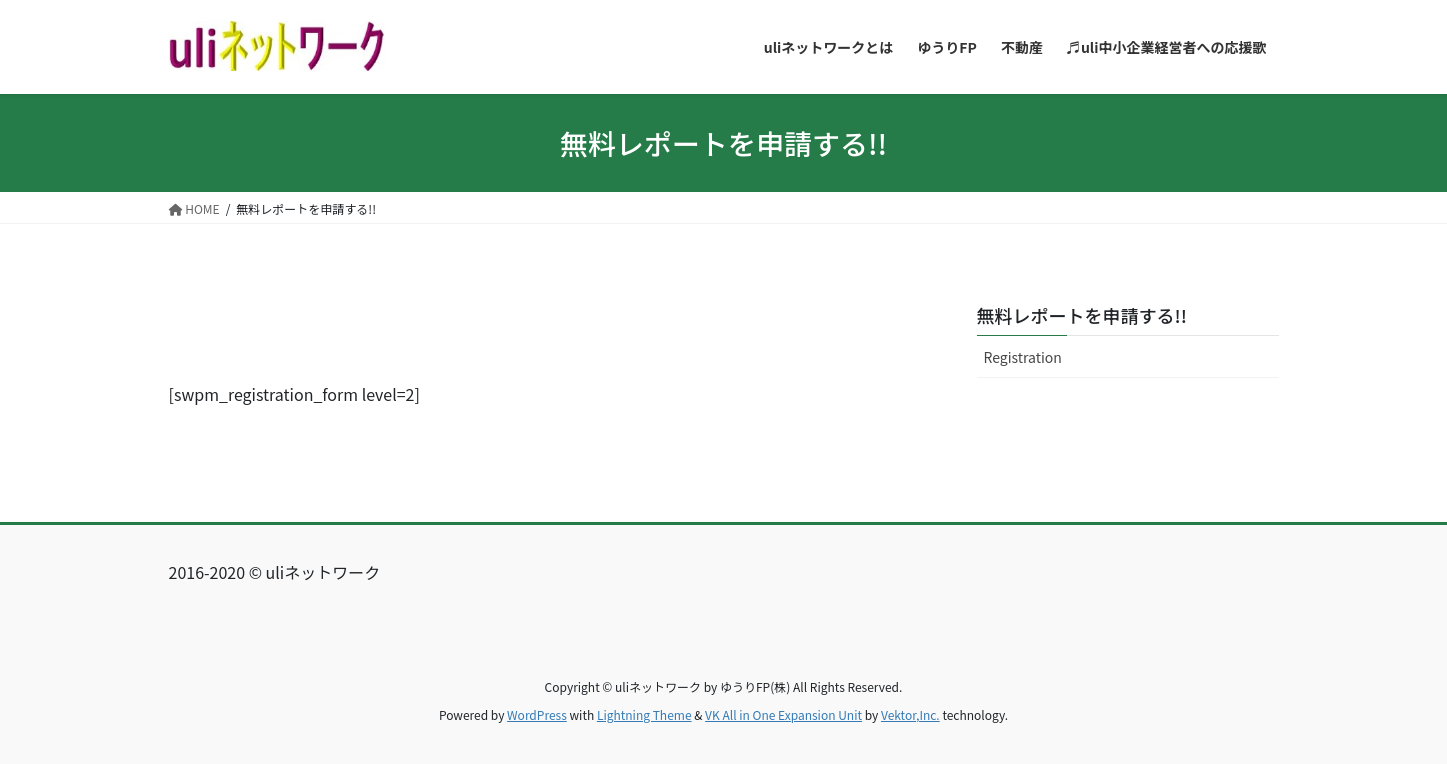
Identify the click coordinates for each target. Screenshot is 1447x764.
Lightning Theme (644, 714)
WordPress (537, 714)
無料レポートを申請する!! (1082, 315)
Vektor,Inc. (910, 714)
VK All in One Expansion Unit (783, 714)
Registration (1023, 357)
